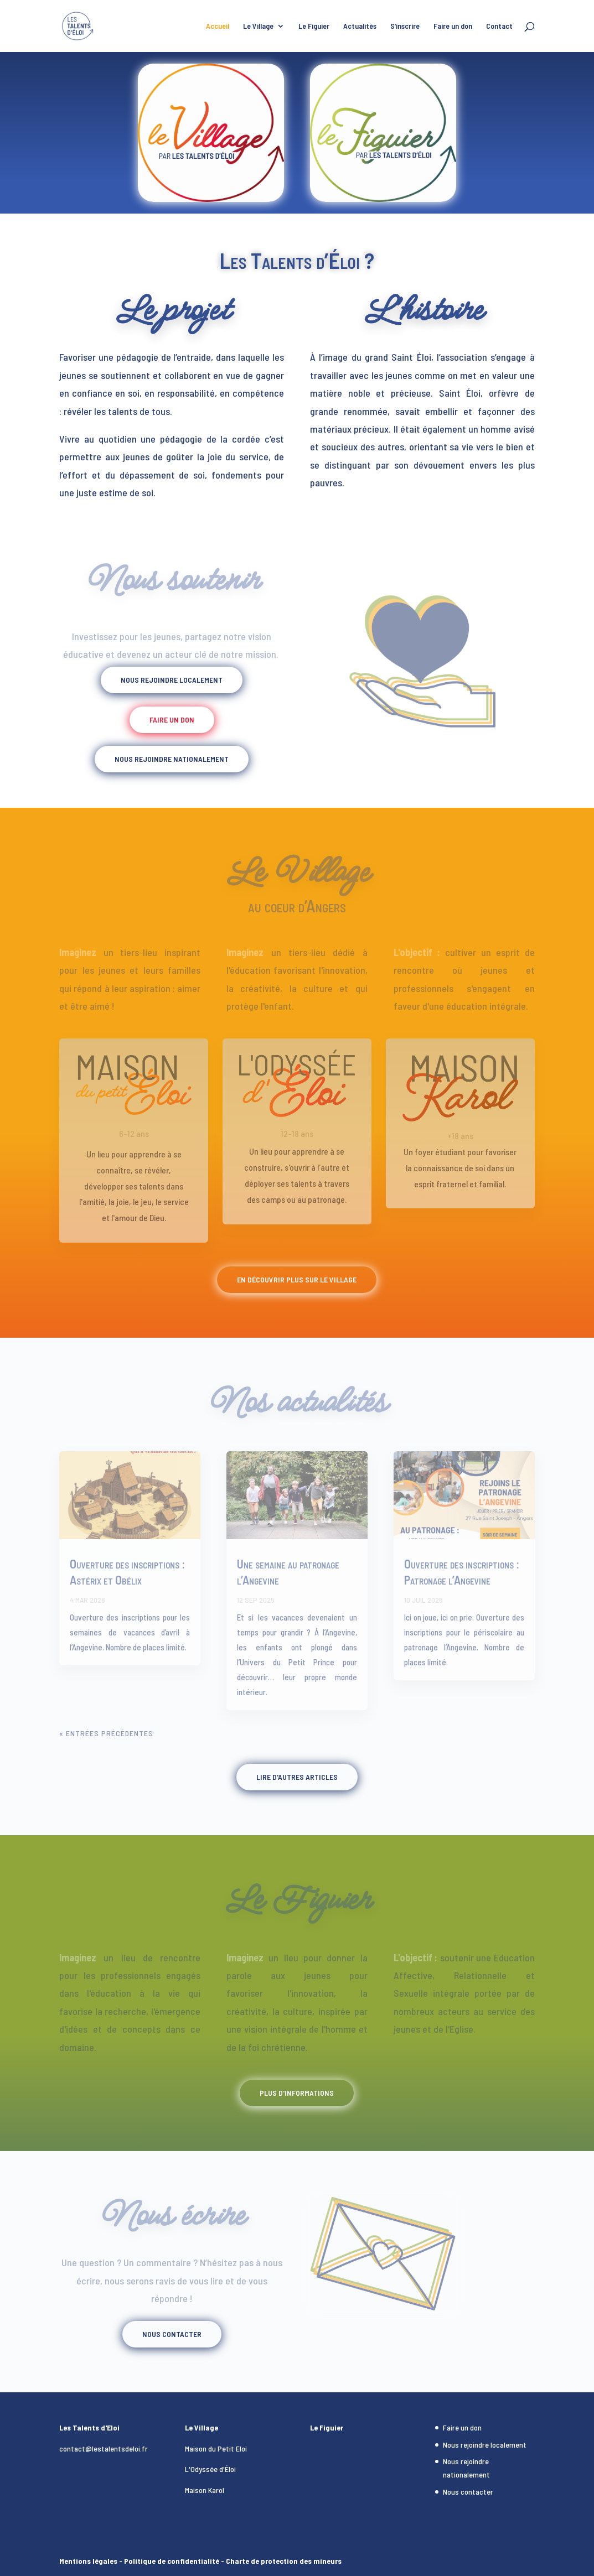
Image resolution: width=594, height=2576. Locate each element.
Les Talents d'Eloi (89, 2427)
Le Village (258, 26)
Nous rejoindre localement (172, 679)
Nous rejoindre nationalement (172, 759)
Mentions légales (88, 2560)
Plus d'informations (297, 2092)
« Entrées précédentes (106, 1733)
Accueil (217, 26)
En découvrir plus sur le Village (297, 1279)
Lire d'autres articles (297, 1777)
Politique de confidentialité (171, 2560)
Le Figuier (313, 26)
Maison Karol (204, 2490)
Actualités (359, 26)
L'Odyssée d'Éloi (210, 2469)
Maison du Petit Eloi (216, 2448)
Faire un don (452, 26)
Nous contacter (172, 2334)
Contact (499, 26)
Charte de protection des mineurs (284, 2560)
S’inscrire (405, 26)
